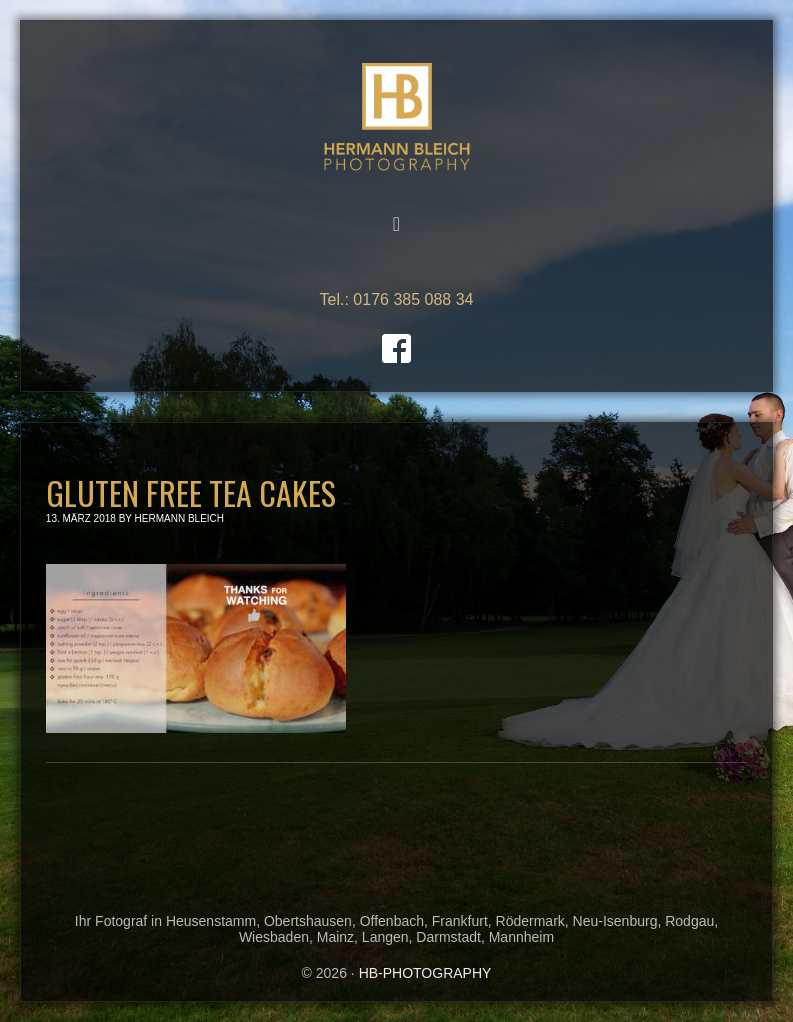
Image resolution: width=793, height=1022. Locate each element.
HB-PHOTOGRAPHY (397, 117)
